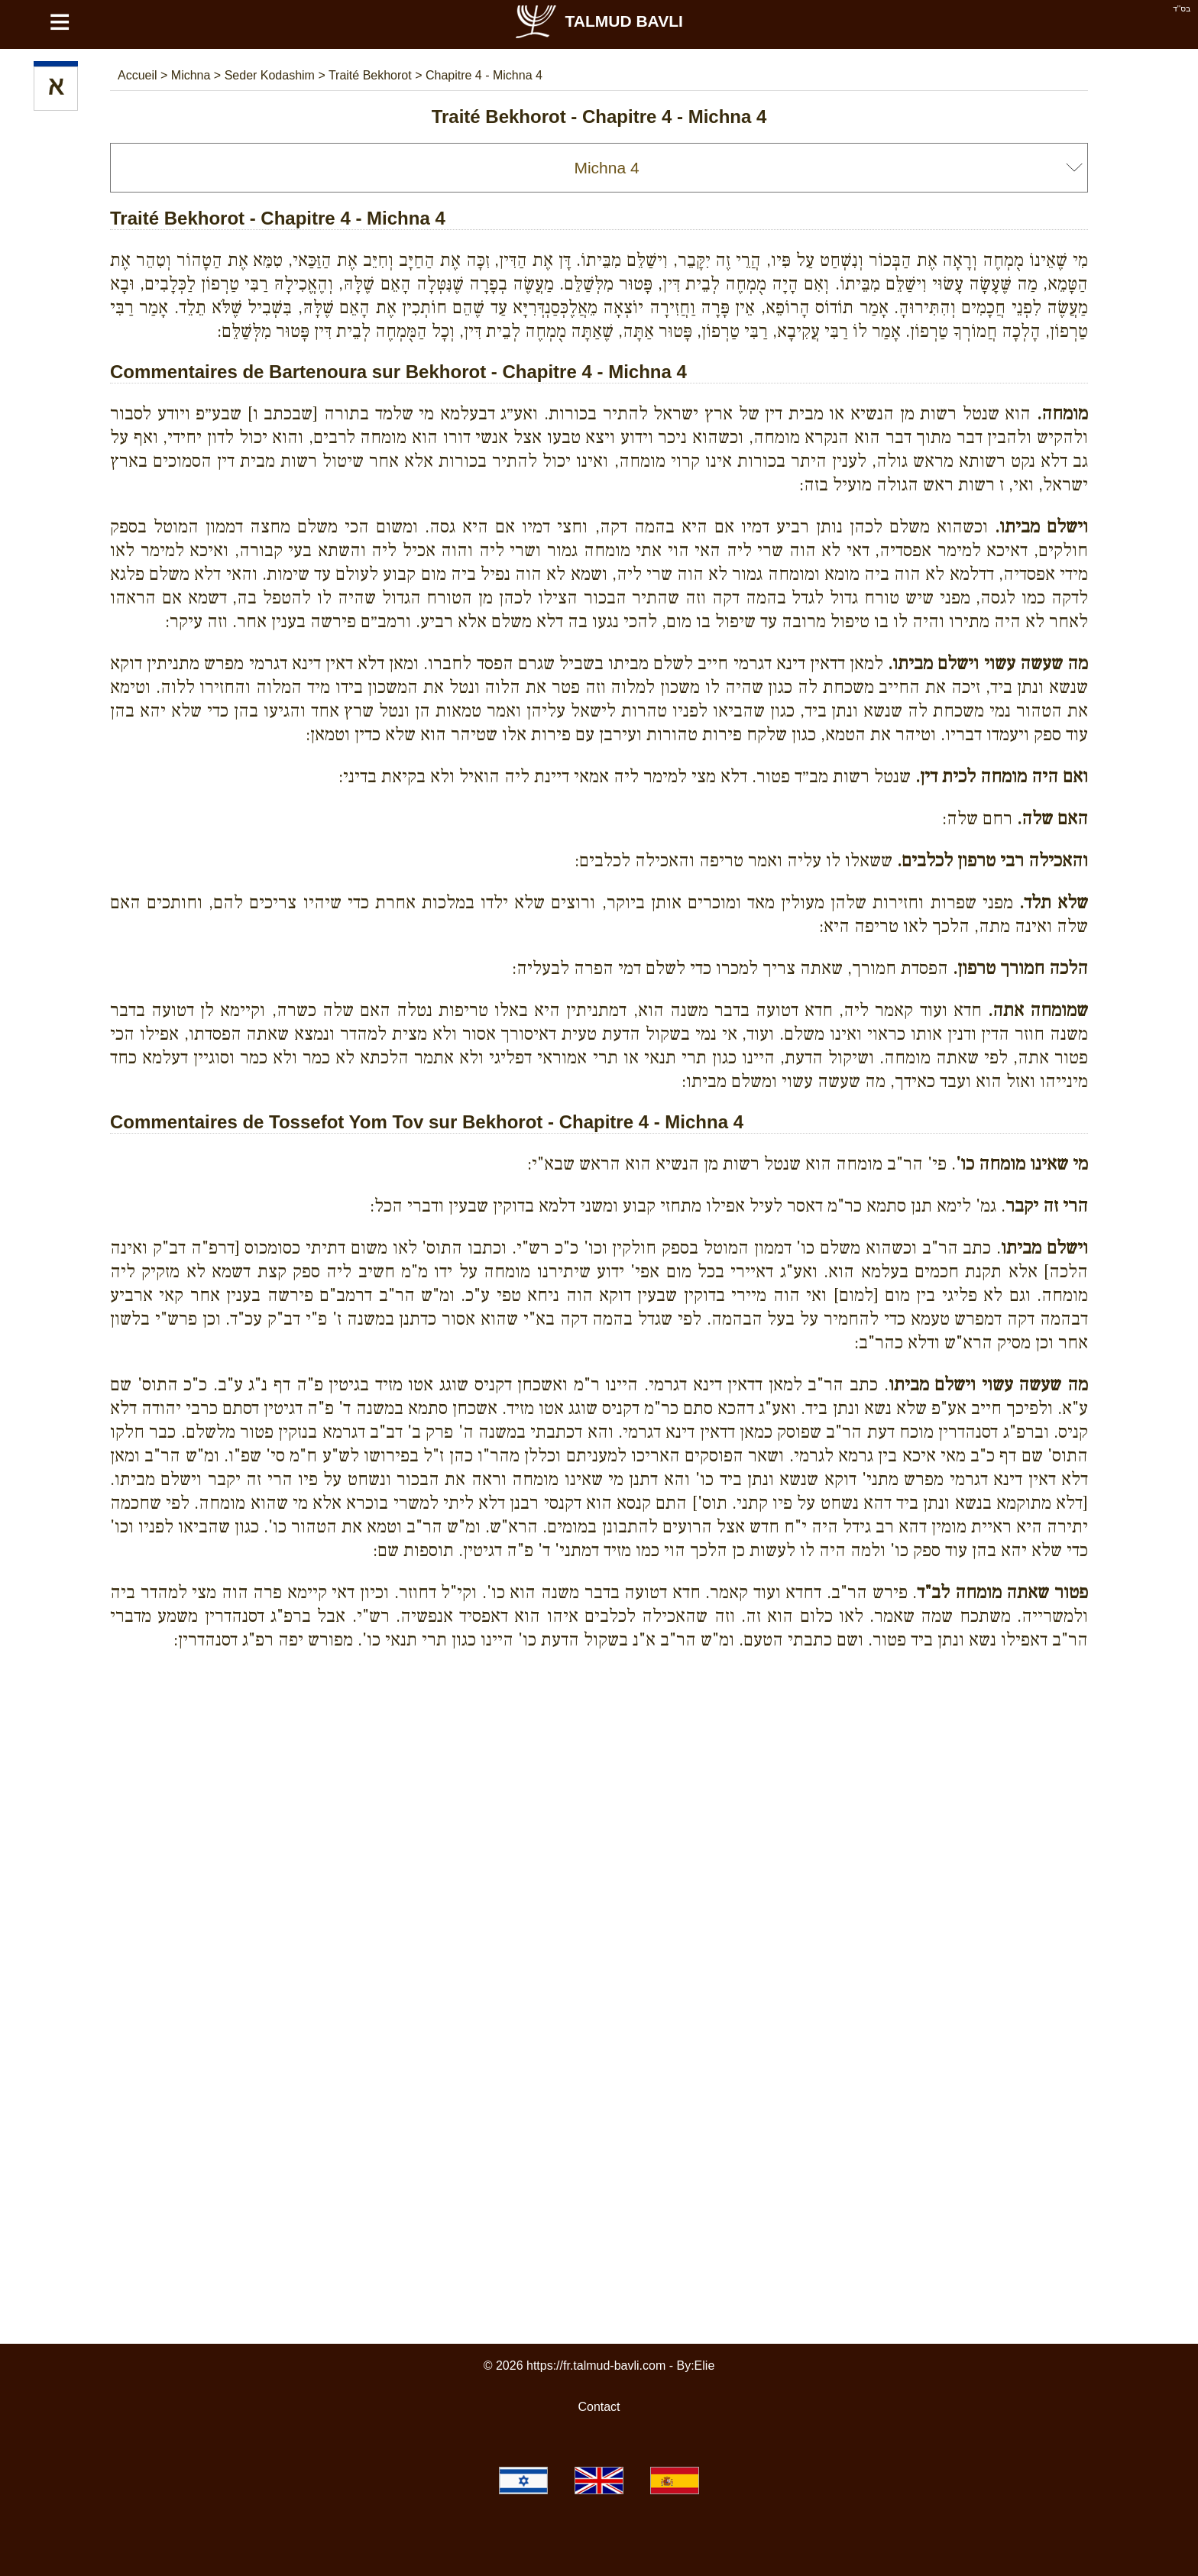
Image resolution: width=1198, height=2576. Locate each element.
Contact (599, 2406)
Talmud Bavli (598, 21)
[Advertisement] (599, 1731)
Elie (705, 2365)
